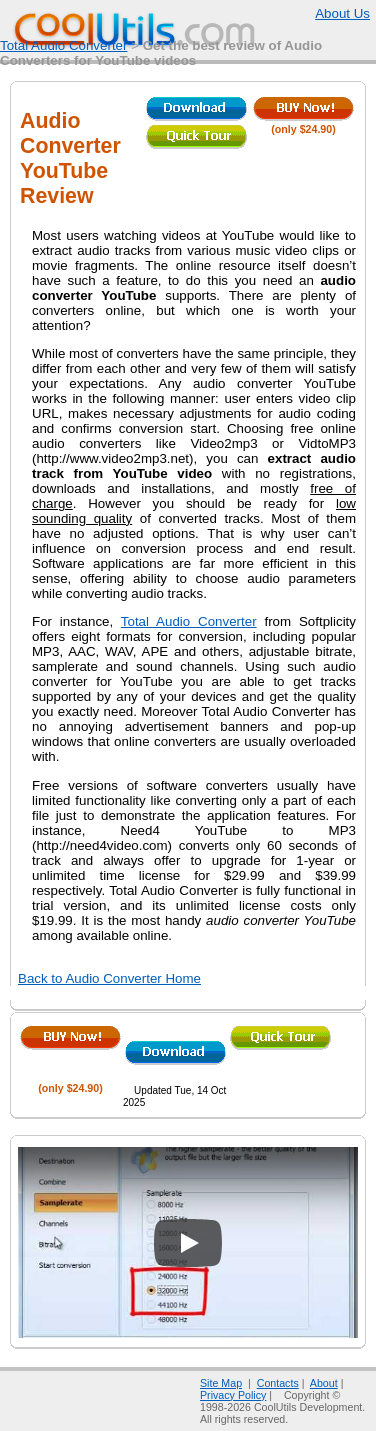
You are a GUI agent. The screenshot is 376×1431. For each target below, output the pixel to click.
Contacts (278, 1383)
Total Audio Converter (63, 45)
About (324, 1383)
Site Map (221, 1383)
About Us (342, 13)
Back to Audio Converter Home (109, 978)
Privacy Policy (233, 1395)
